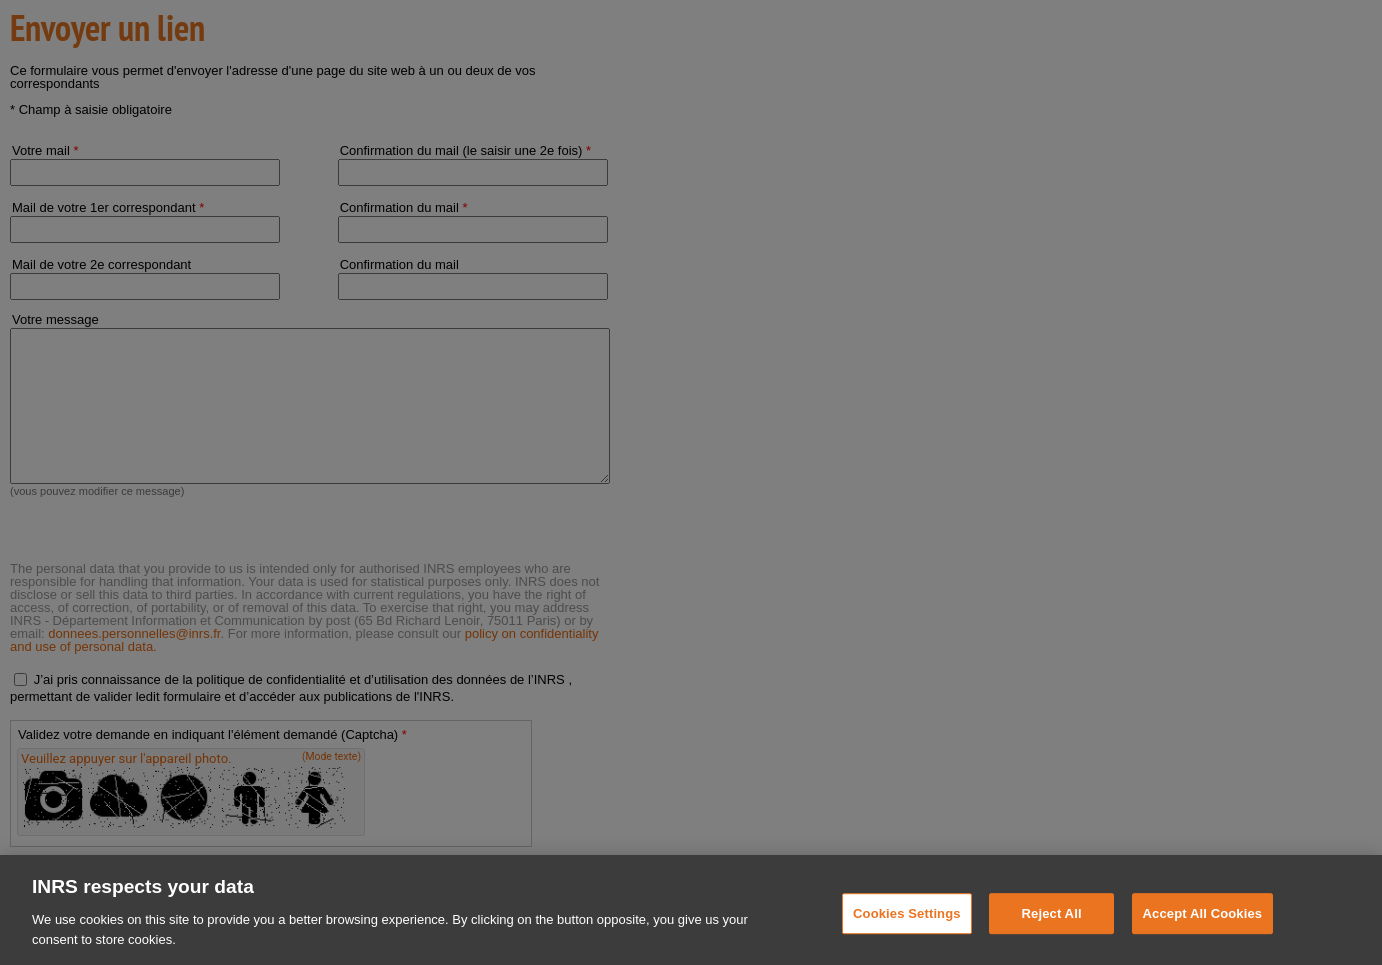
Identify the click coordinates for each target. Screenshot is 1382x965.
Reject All (1052, 933)
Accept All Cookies (1203, 933)
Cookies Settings (907, 933)
